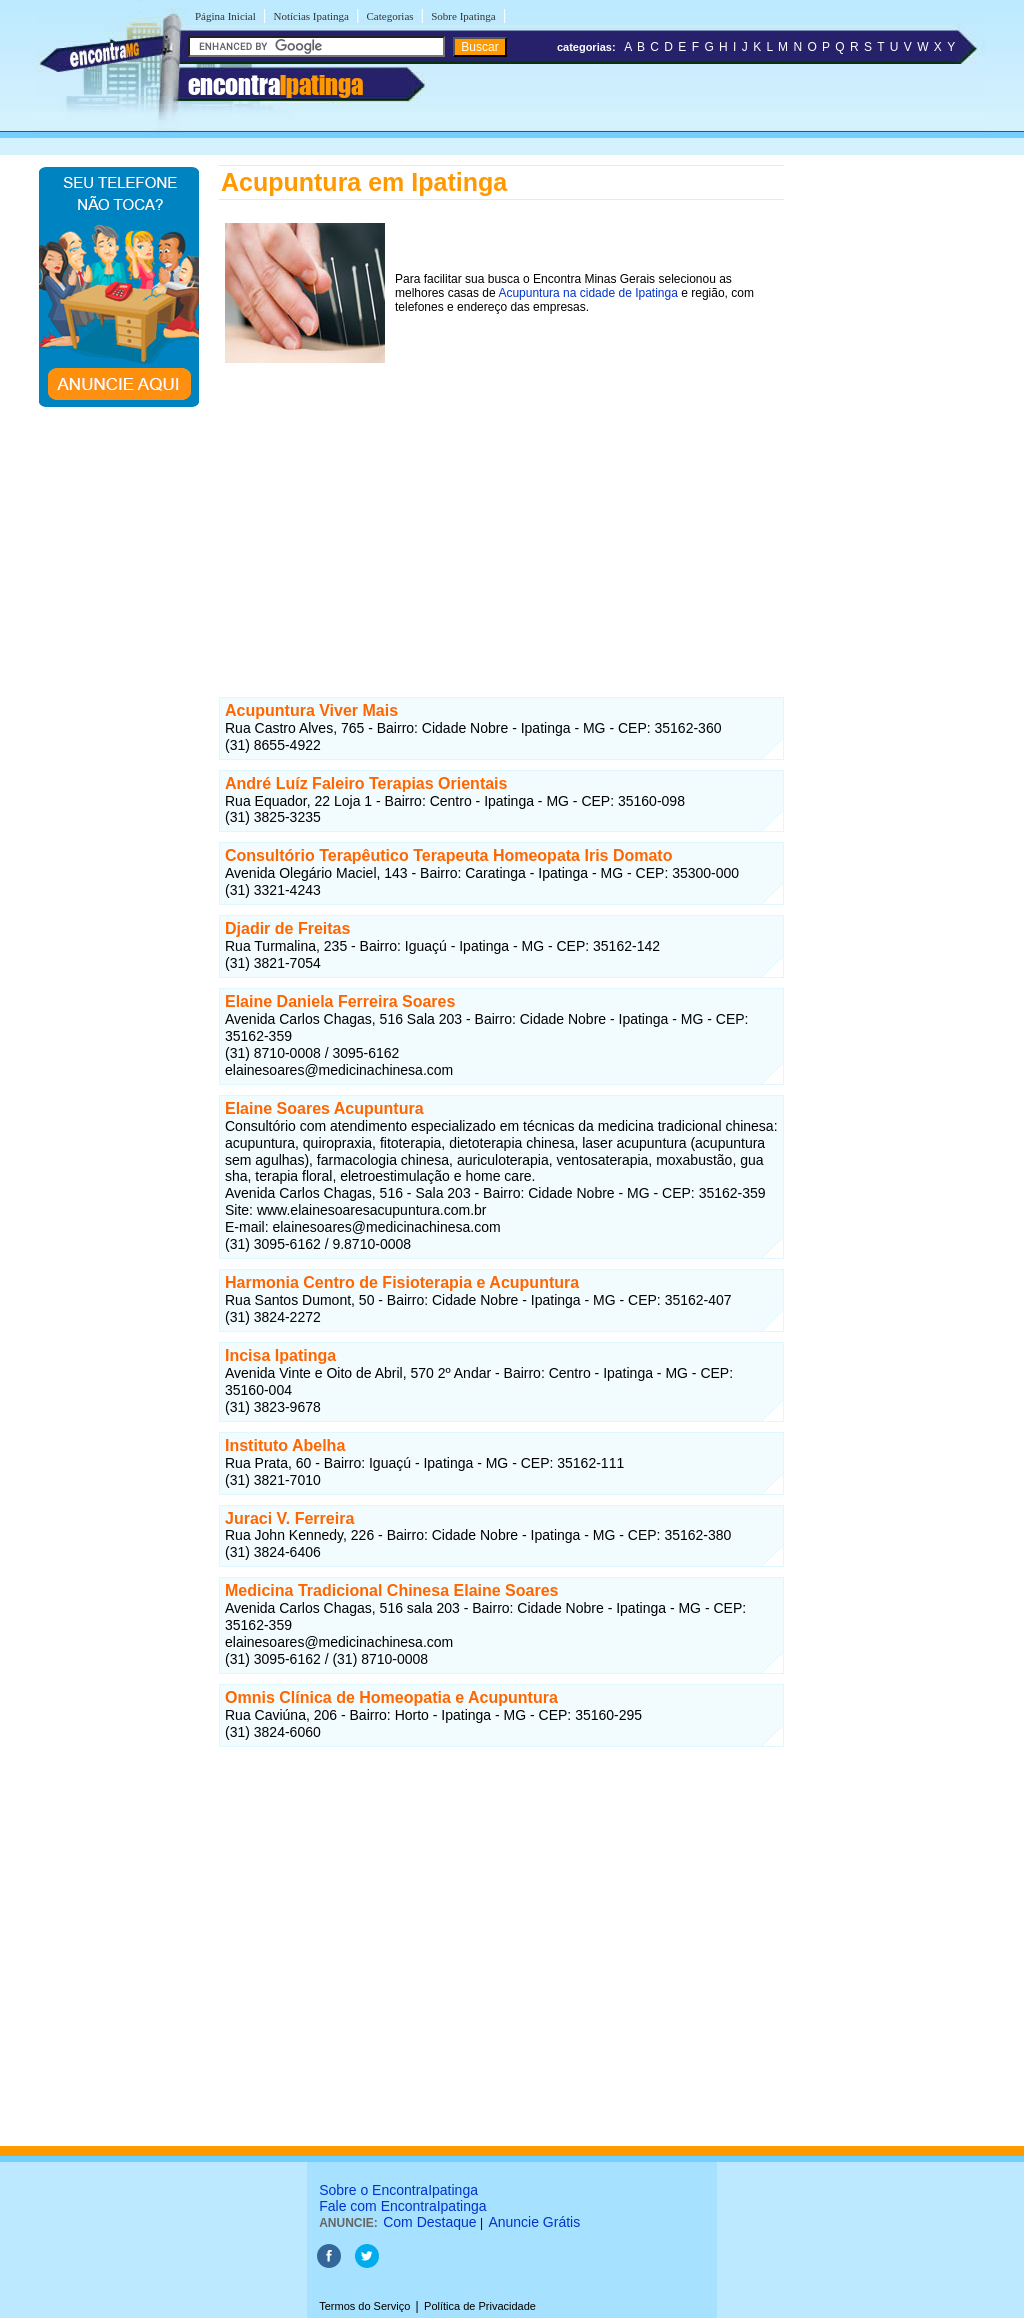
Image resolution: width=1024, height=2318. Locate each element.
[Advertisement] (501, 509)
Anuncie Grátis (534, 2222)
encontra (275, 85)
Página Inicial (225, 16)
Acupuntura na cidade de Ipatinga (587, 293)
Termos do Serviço (364, 2306)
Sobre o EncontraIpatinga (398, 2190)
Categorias (390, 16)
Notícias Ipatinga (310, 16)
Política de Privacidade (480, 2306)
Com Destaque (429, 2222)
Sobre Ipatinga (463, 16)
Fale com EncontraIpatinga (402, 2206)
